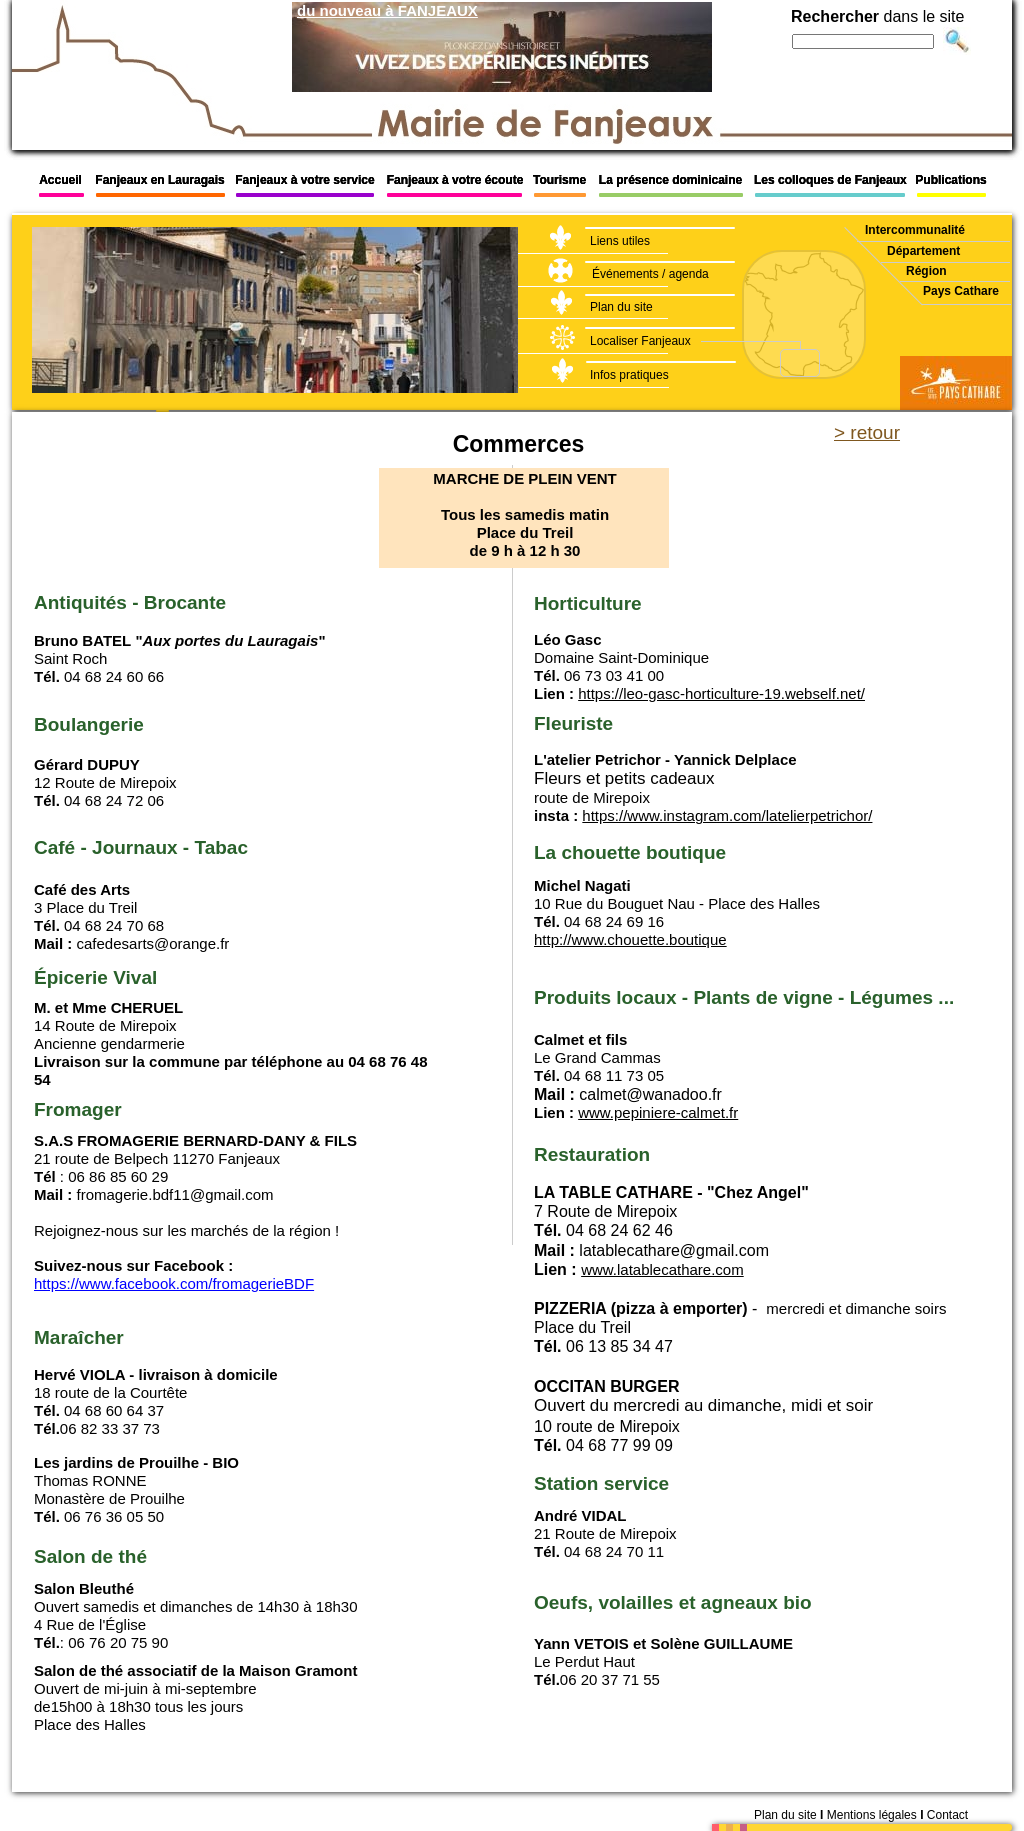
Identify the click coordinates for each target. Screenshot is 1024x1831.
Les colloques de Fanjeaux (832, 180)
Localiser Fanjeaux (640, 341)
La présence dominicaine (670, 180)
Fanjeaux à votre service (304, 180)
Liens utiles (620, 241)
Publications (950, 180)
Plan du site (621, 307)
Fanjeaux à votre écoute (455, 180)
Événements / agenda (650, 274)
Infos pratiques (629, 375)
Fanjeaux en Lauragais (159, 180)
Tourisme (559, 180)
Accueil (60, 180)
